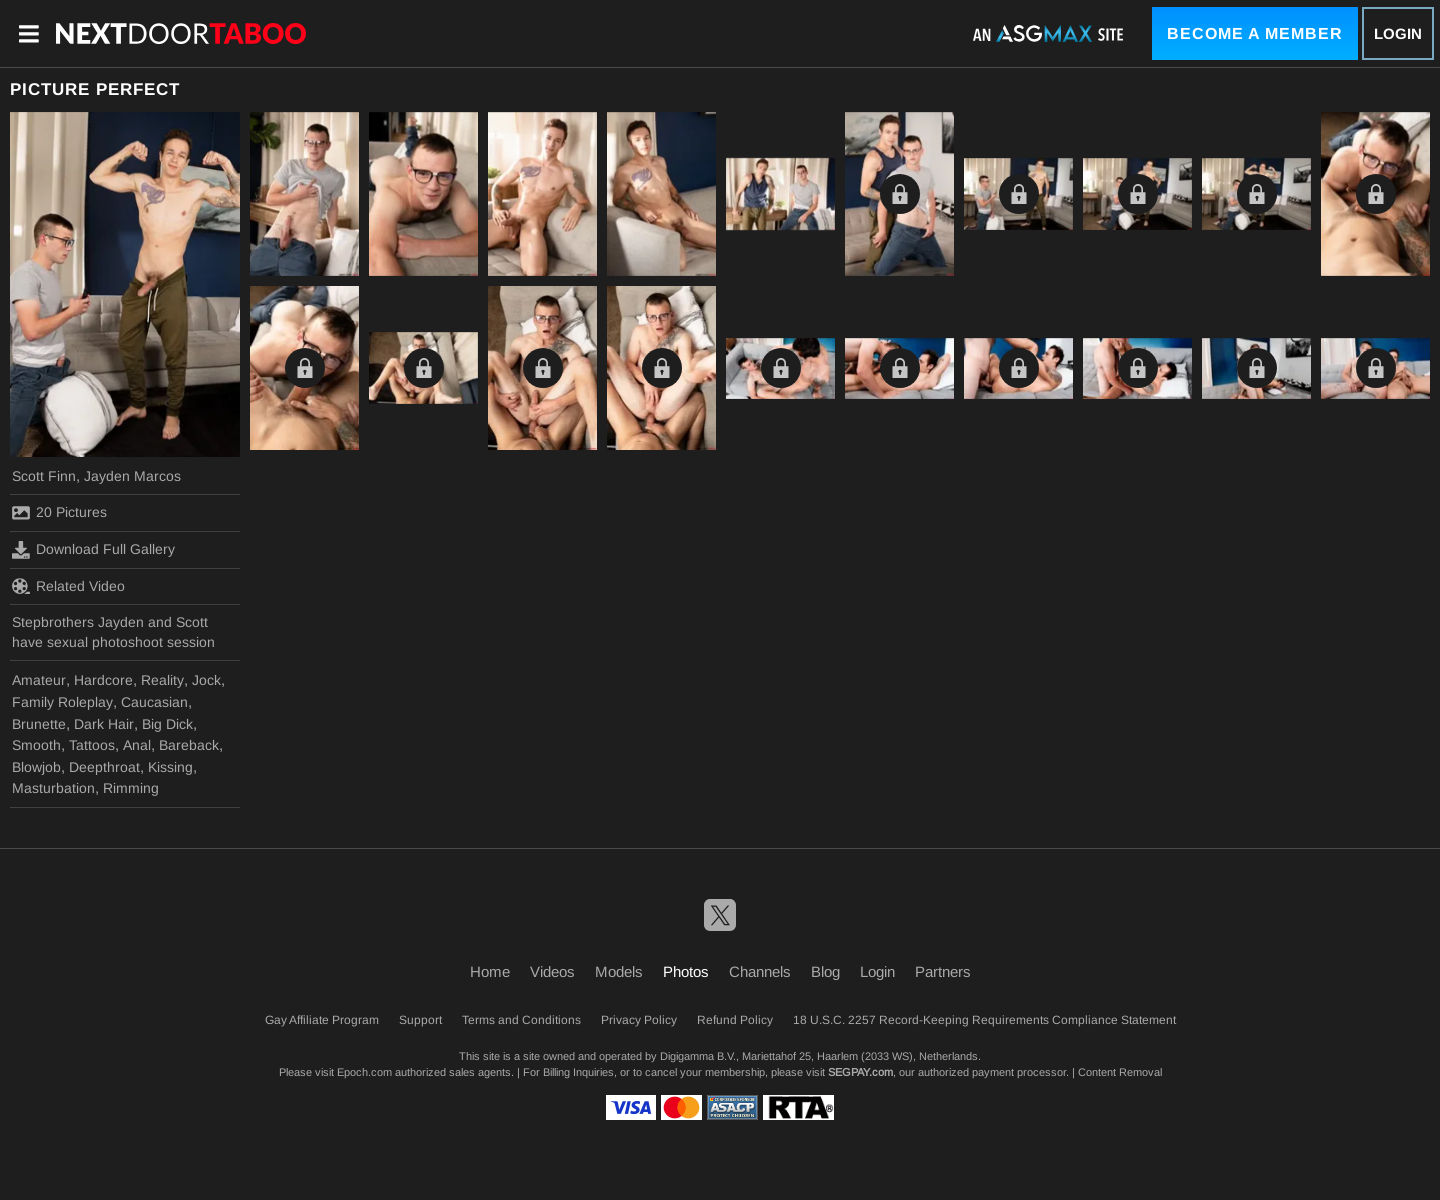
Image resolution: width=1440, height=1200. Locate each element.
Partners (943, 971)
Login (1398, 33)
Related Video (68, 586)
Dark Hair (104, 724)
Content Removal (1120, 1072)
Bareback (189, 745)
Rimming (131, 788)
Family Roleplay (62, 702)
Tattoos (92, 745)
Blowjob (36, 767)
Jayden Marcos (132, 476)
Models (619, 971)
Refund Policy (735, 1020)
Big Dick (167, 724)
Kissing (170, 767)
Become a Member (1255, 33)
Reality (162, 680)
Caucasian (154, 702)
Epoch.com (364, 1072)
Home (490, 971)
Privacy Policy (639, 1020)
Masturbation (53, 788)
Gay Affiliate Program (322, 1020)
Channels (760, 971)
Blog (825, 971)
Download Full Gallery (93, 550)
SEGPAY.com (860, 1072)
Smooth (36, 745)
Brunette (39, 724)
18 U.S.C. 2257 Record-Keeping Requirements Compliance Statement (984, 1020)
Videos (552, 971)
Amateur (39, 680)
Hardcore (103, 680)
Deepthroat (104, 767)
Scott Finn (44, 476)
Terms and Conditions (521, 1020)
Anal (137, 745)
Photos (686, 971)
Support (420, 1020)
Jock (206, 680)
